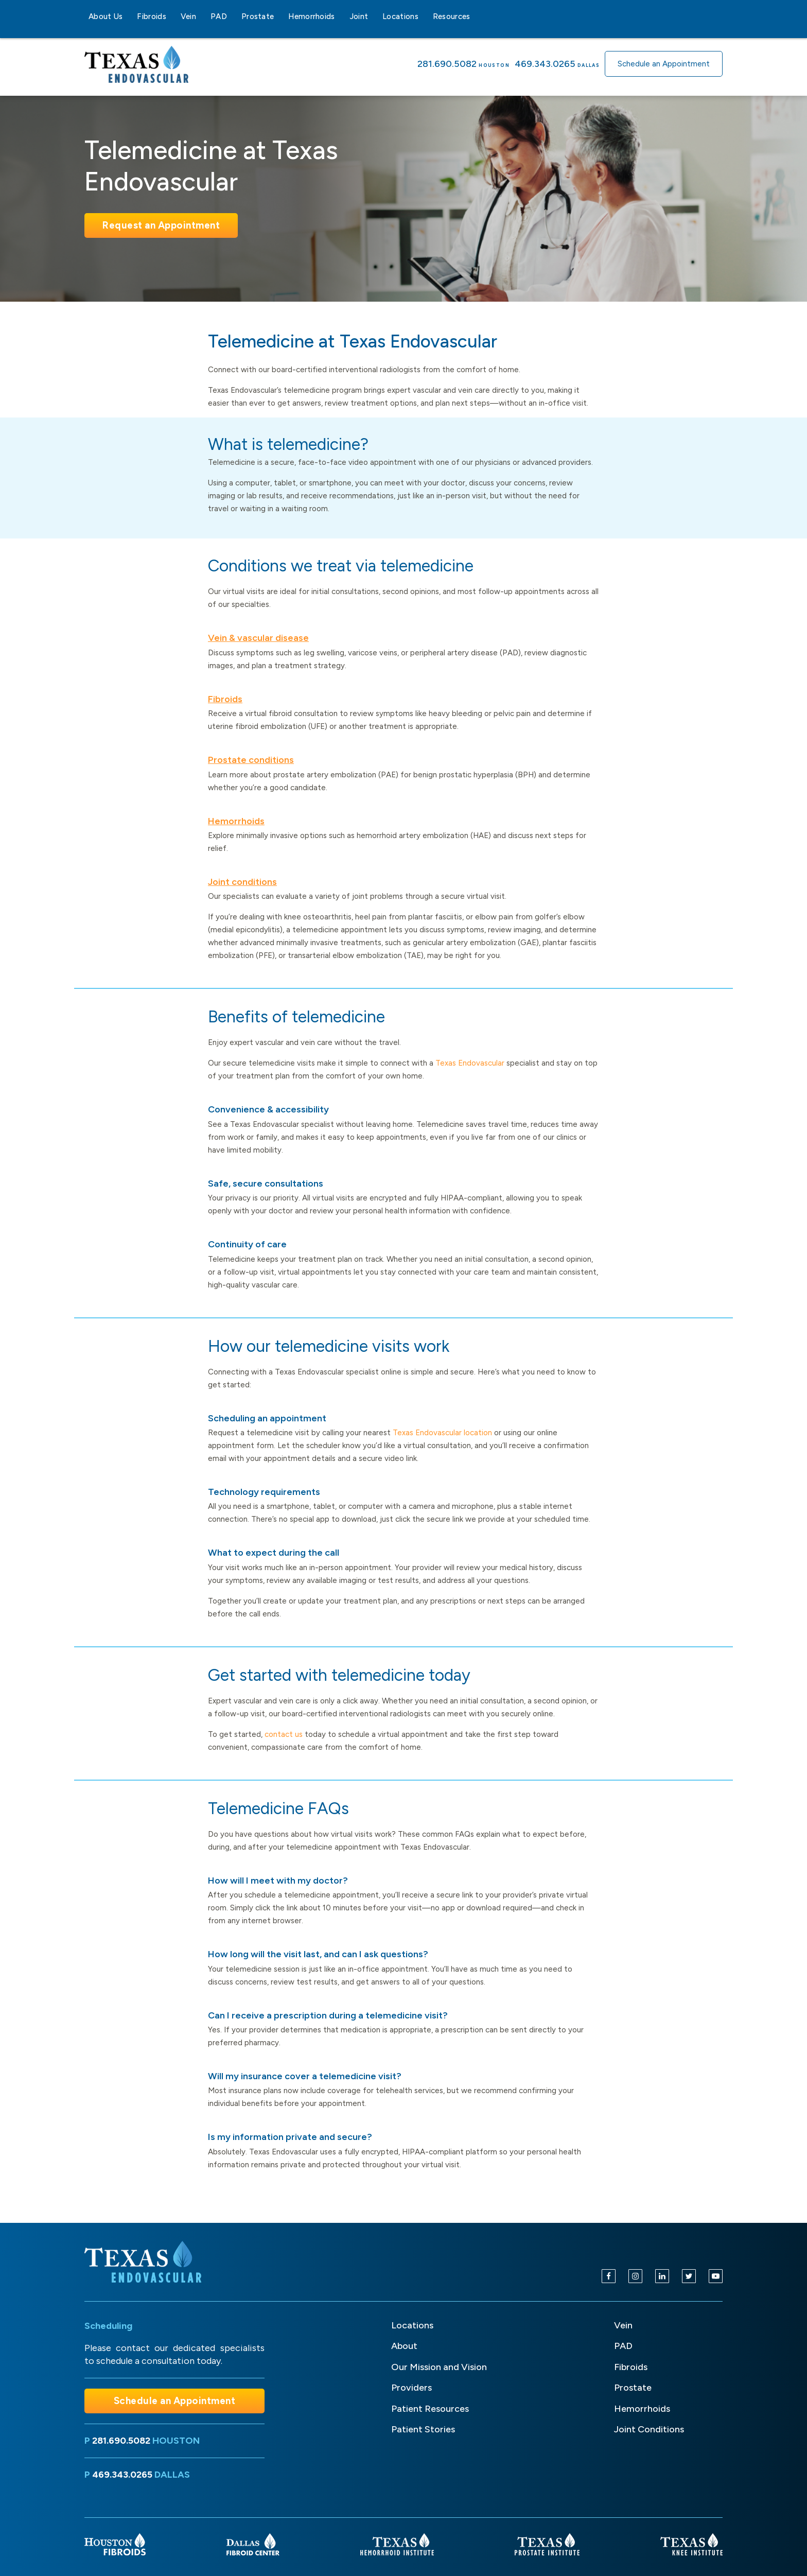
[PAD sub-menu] (233, 16)
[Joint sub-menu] (374, 16)
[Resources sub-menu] (477, 16)
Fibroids (151, 16)
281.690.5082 (447, 63)
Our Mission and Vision (439, 2367)
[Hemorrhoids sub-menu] (341, 16)
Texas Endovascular (469, 1063)
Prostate (257, 16)
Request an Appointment (161, 225)
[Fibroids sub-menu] (172, 16)
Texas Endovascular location (442, 1432)
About (404, 2346)
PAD (218, 16)
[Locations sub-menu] (425, 16)
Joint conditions (242, 881)
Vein (188, 16)
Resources (451, 16)
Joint (359, 16)
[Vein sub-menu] (202, 16)
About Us (105, 16)
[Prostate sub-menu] (280, 16)
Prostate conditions (251, 759)
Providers (411, 2387)
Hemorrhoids (311, 16)
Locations (400, 16)
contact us (284, 1734)
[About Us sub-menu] (129, 16)
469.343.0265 (545, 63)
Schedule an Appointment (664, 63)
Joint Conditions (649, 2429)
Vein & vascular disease (258, 637)
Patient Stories (423, 2429)
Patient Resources (430, 2408)
